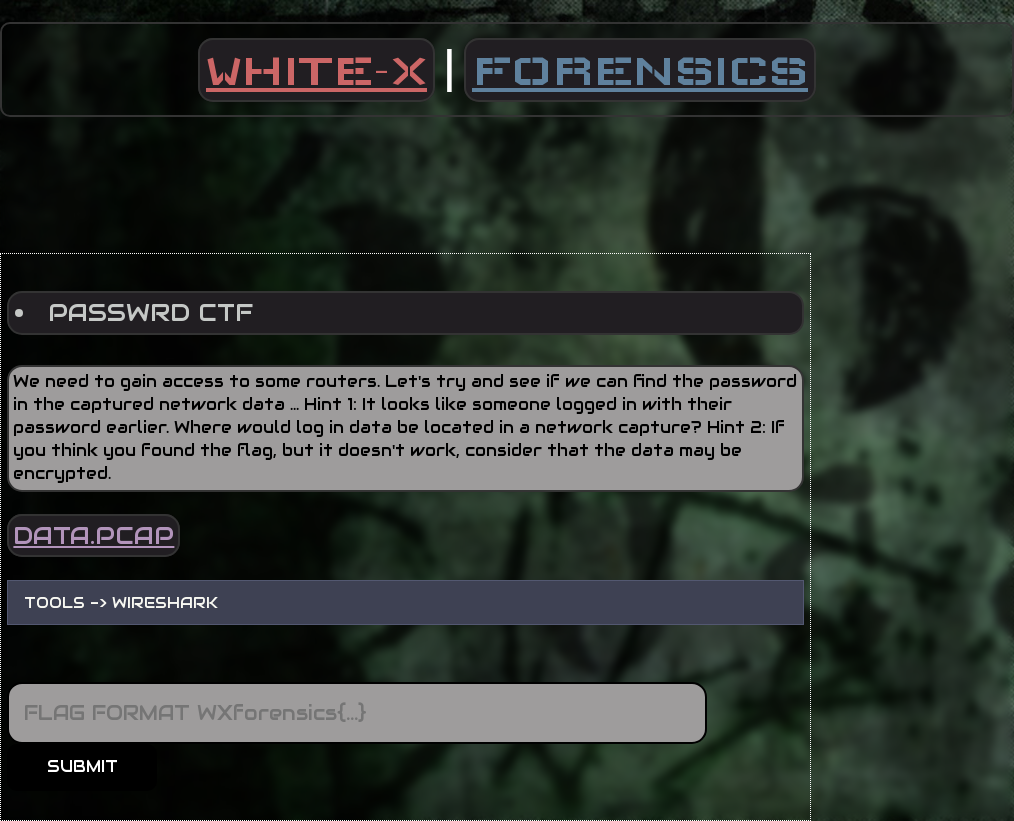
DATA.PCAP (93, 535)
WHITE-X (316, 70)
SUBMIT (82, 766)
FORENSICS (640, 70)
